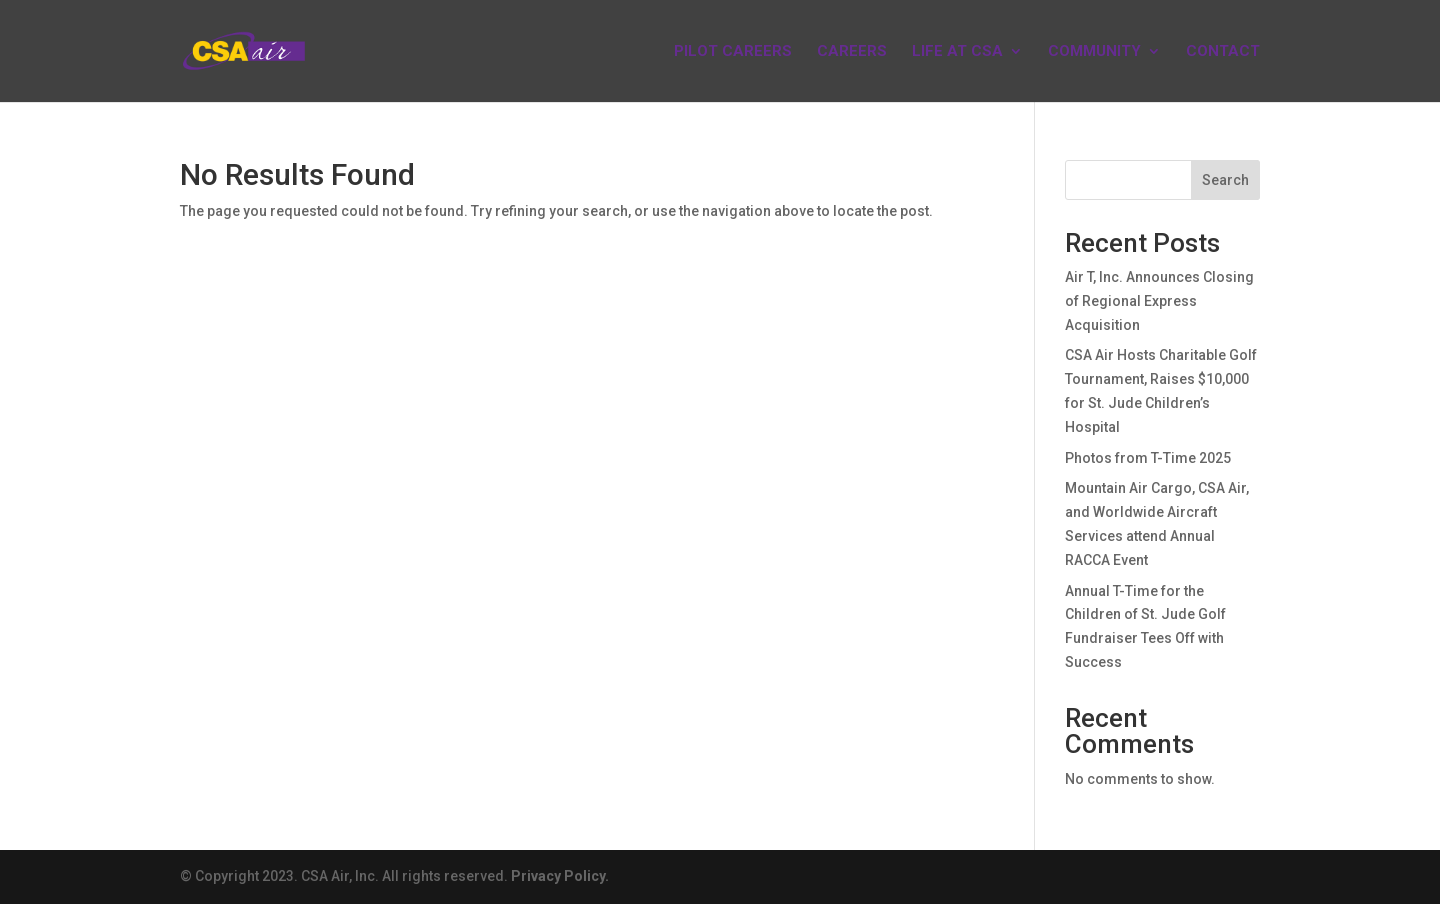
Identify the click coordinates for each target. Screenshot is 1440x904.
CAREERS (852, 52)
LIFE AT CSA (957, 52)
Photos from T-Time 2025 (1148, 458)
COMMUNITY (1094, 52)
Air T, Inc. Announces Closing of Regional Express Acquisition (1159, 301)
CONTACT (1223, 52)
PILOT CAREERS (733, 52)
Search (1225, 180)
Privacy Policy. (560, 876)
